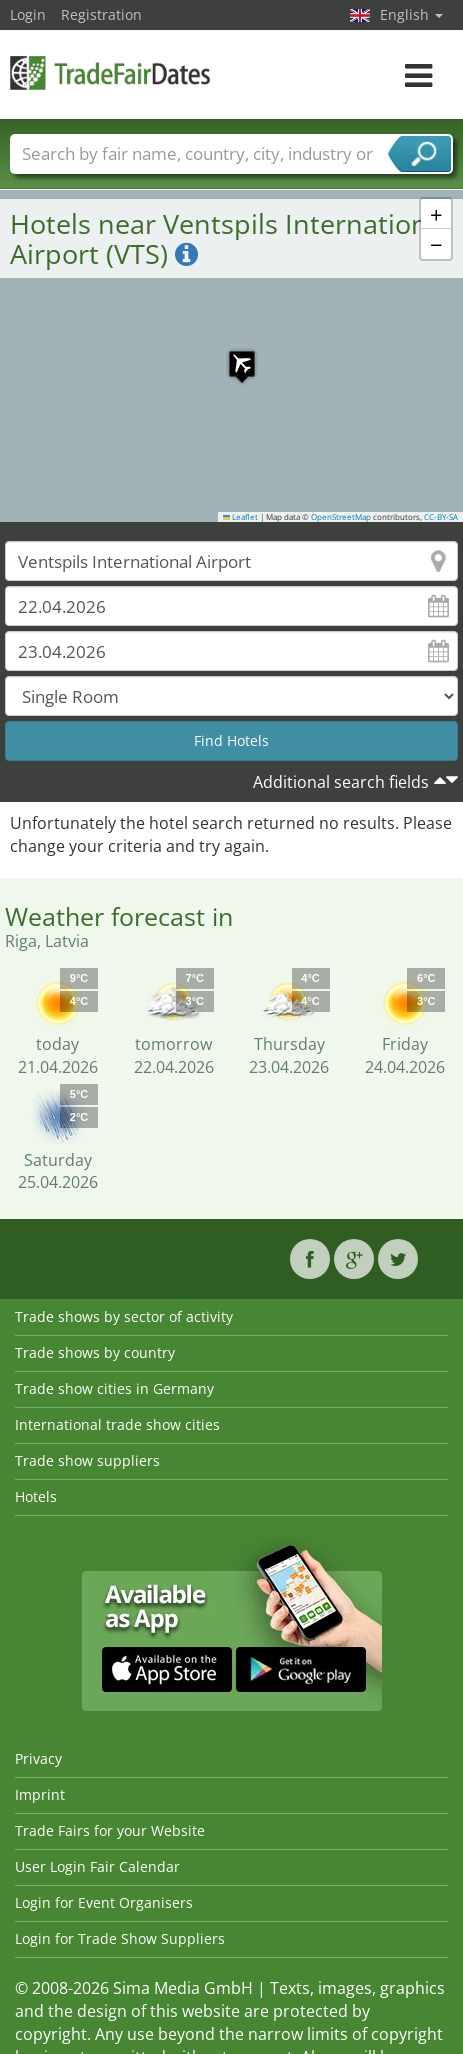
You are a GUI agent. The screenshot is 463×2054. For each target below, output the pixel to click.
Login (28, 14)
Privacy (38, 1758)
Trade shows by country (95, 1352)
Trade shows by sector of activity (124, 1316)
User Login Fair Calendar (97, 1866)
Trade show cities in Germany (114, 1388)
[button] (232, 354)
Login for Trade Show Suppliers (120, 1938)
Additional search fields (341, 782)
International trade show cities (117, 1424)
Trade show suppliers (87, 1460)
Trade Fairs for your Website (110, 1830)
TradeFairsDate (110, 72)
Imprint (40, 1794)
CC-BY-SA (441, 517)
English (411, 14)
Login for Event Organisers (104, 1902)
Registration (101, 14)
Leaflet (241, 517)
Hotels (36, 1496)
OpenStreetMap (341, 517)
